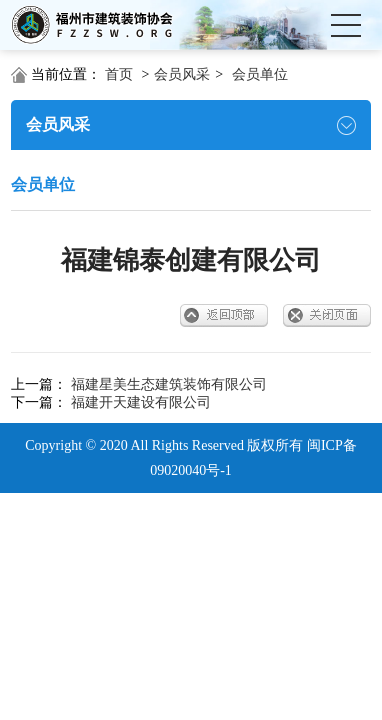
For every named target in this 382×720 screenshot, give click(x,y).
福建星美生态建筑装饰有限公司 (169, 384)
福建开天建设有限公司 (141, 402)
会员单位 (260, 74)
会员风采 (182, 74)
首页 (119, 74)
